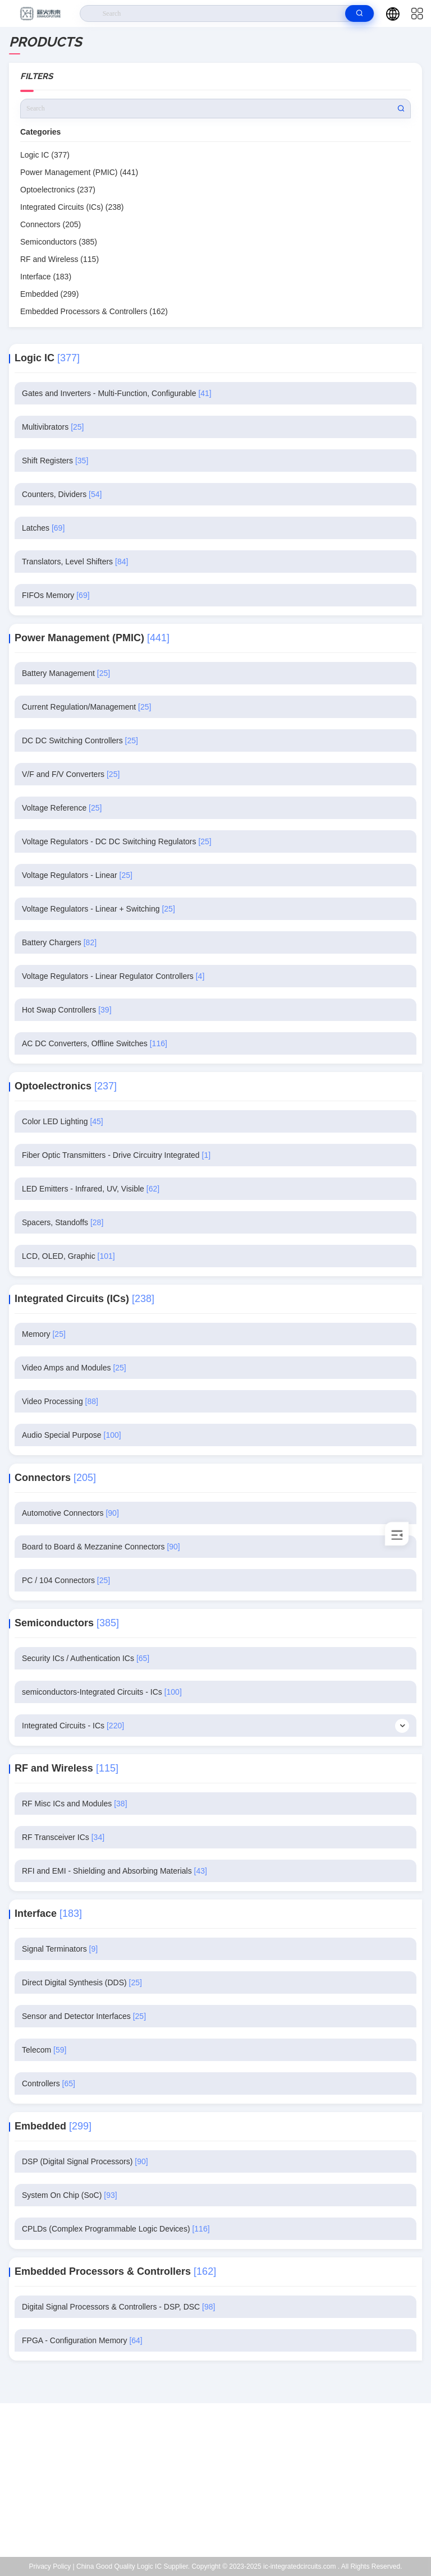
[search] (359, 13)
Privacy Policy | (52, 2566)
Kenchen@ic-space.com (222, 2486)
